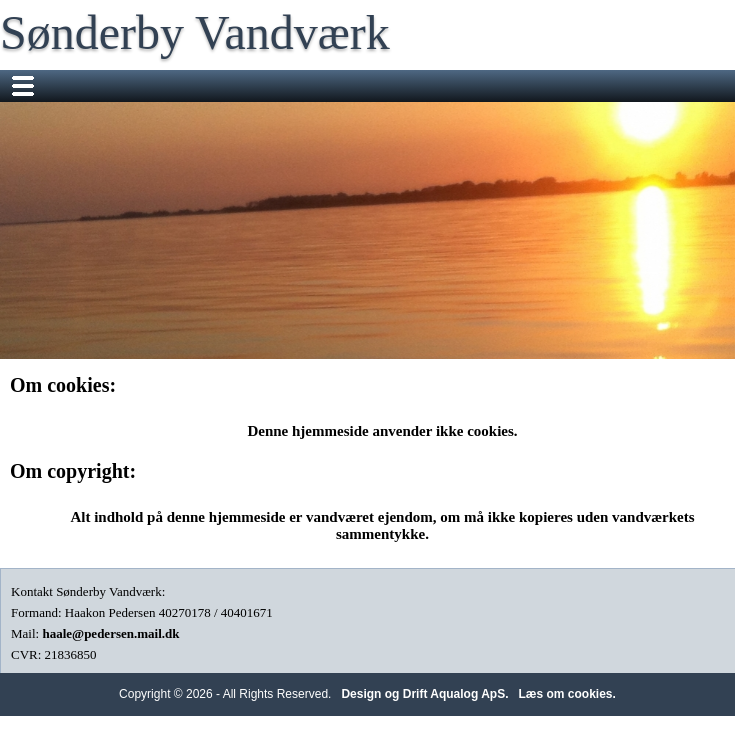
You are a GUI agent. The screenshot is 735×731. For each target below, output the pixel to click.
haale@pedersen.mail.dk (110, 633)
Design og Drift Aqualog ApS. (424, 694)
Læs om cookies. (567, 694)
